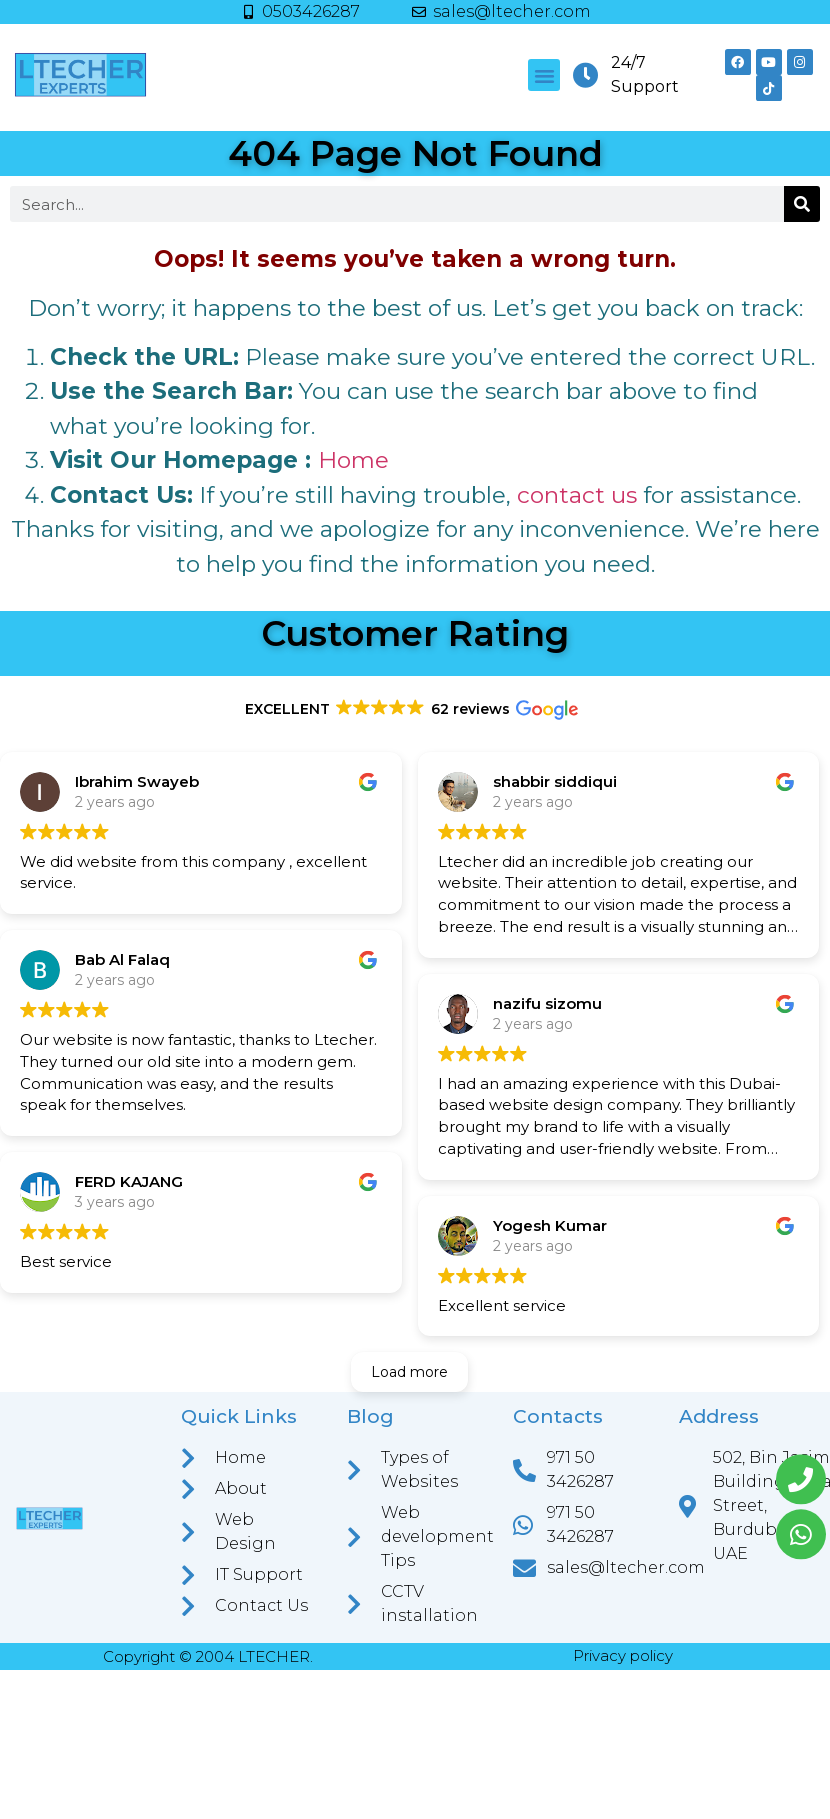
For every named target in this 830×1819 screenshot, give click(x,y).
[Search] (802, 204)
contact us (577, 495)
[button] (544, 75)
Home (353, 460)
